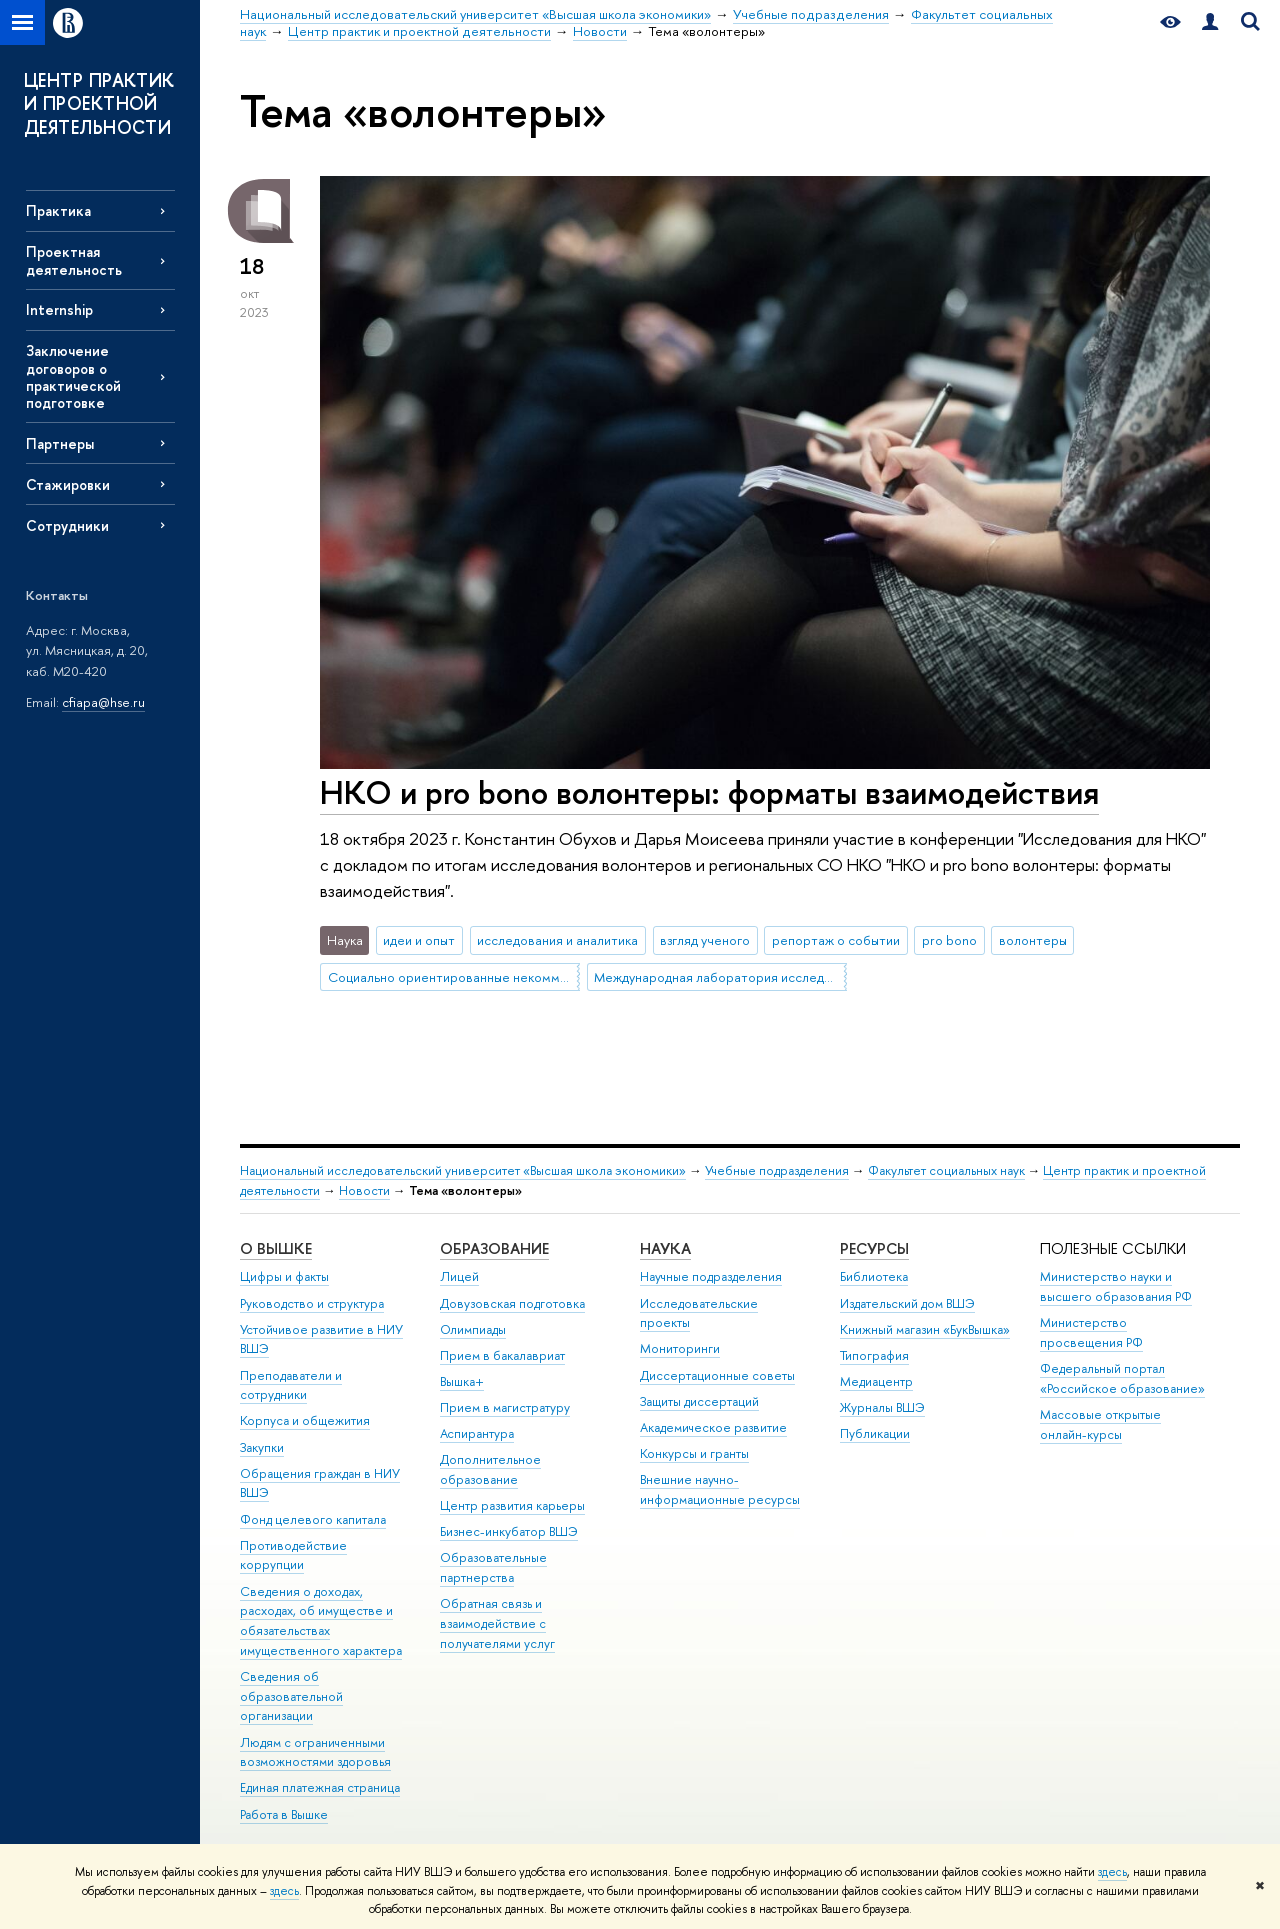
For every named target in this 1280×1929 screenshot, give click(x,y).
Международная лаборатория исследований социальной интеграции (720, 977)
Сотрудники (67, 525)
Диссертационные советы (717, 1375)
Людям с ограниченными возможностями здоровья (315, 1752)
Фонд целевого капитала (313, 1519)
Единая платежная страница (320, 1787)
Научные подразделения (711, 1276)
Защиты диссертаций (699, 1401)
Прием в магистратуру (505, 1407)
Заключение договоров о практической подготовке (73, 376)
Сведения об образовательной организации (291, 1696)
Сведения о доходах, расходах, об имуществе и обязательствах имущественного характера (321, 1621)
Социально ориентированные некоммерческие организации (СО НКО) (454, 977)
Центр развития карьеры (512, 1505)
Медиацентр (876, 1381)
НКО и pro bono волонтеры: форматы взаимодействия (709, 792)
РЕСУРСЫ (874, 1248)
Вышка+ (462, 1381)
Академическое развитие (713, 1427)
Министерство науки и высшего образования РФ (1116, 1286)
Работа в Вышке (284, 1814)
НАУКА (665, 1248)
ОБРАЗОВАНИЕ (494, 1248)
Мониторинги (680, 1348)
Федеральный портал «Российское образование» (1122, 1378)
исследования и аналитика (557, 940)
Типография (874, 1355)
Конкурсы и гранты (694, 1453)
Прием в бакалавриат (502, 1355)
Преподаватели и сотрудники (291, 1385)
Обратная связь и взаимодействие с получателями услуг (497, 1623)
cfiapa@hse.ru (103, 702)
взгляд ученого (705, 940)
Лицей (459, 1276)
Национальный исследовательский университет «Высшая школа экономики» (463, 1170)
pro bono (949, 940)
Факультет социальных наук (946, 1170)
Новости (364, 1190)
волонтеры (1033, 940)
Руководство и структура (312, 1303)
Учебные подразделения (777, 1170)
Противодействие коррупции (293, 1555)
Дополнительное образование (490, 1469)
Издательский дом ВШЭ (907, 1303)
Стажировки (68, 484)
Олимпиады (473, 1329)
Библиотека (874, 1276)
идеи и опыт (419, 940)
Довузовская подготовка (512, 1303)
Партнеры (60, 443)
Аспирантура (477, 1433)
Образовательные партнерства (493, 1567)
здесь (1112, 1872)
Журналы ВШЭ (882, 1407)
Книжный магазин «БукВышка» (925, 1329)
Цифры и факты (284, 1276)
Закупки (262, 1447)
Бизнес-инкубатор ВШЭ (509, 1531)
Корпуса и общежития (305, 1420)
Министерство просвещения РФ (1091, 1332)
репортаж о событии (836, 940)
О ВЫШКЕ (276, 1248)
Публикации (875, 1433)
